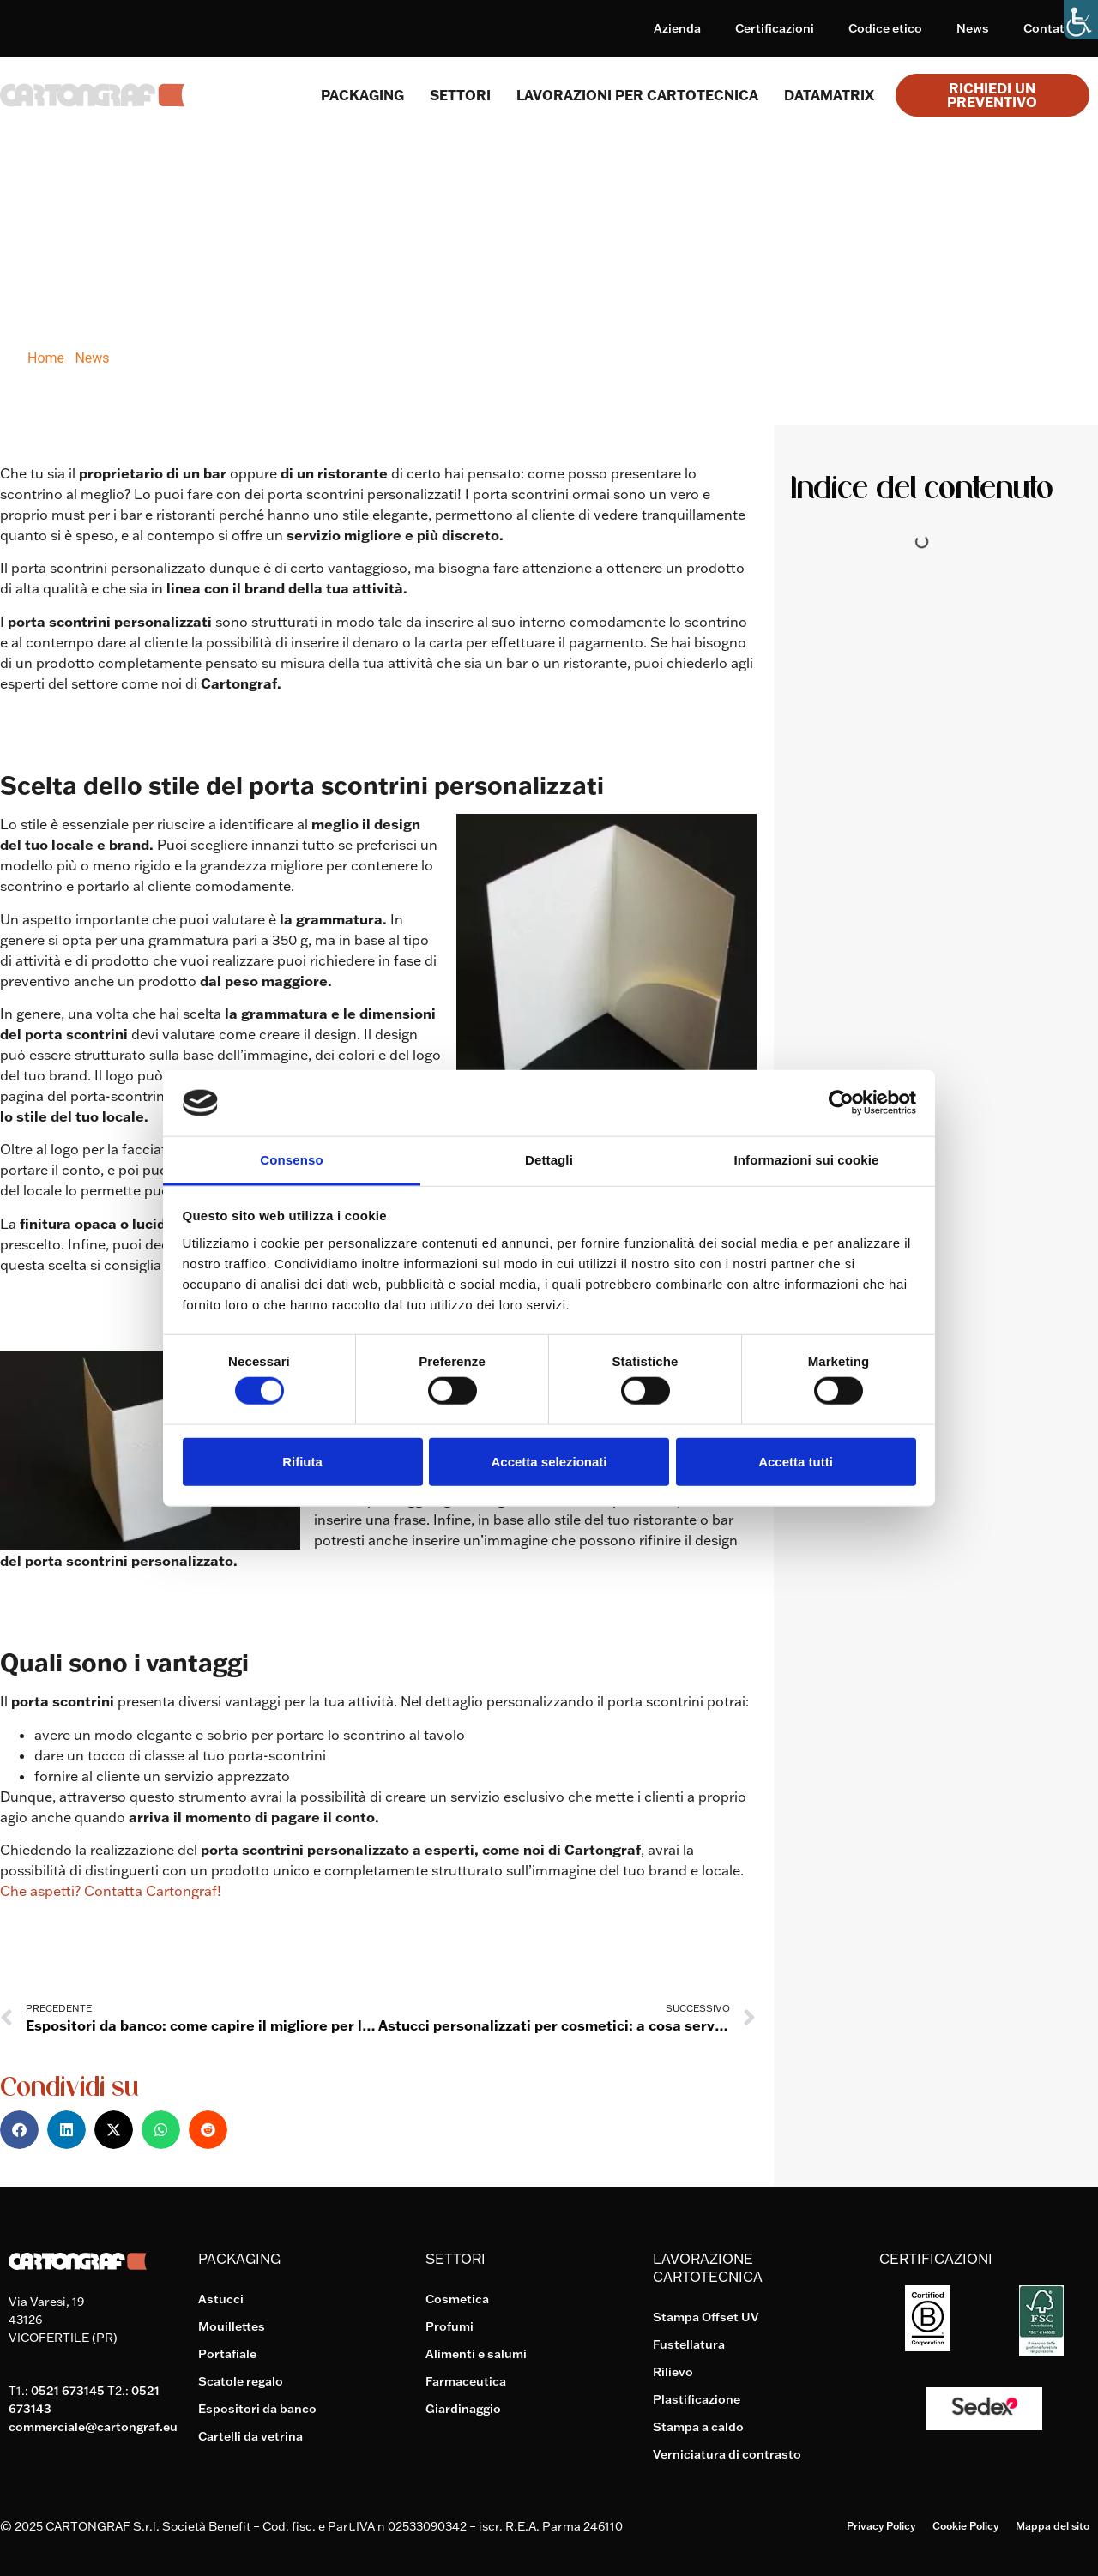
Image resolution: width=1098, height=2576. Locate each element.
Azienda (677, 28)
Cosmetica (457, 2299)
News (972, 28)
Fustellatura (689, 2344)
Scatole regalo (240, 2381)
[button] (19, 2129)
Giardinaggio (463, 2409)
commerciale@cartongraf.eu (93, 2427)
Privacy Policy (881, 2525)
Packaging (362, 95)
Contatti (1047, 28)
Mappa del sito (1052, 2525)
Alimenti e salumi (476, 2354)
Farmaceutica (465, 2381)
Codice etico (885, 28)
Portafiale (227, 2354)
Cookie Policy (965, 2525)
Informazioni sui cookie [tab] (806, 1160)
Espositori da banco (257, 2409)
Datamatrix (829, 95)
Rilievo (673, 2372)
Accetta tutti (795, 1461)
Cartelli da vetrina (250, 2436)
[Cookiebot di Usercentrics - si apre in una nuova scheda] (841, 1103)
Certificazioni (774, 28)
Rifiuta (302, 1461)
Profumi (449, 2326)
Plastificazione (696, 2399)
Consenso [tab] (291, 1160)
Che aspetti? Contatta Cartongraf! (110, 1890)
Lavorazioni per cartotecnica (637, 95)
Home (45, 358)
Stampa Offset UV (706, 2317)
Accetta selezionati (548, 1461)
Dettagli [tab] (549, 1160)
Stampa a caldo (698, 2427)
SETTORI (460, 95)
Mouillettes (231, 2326)
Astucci (221, 2299)
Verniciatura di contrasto (727, 2454)
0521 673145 (68, 2390)
